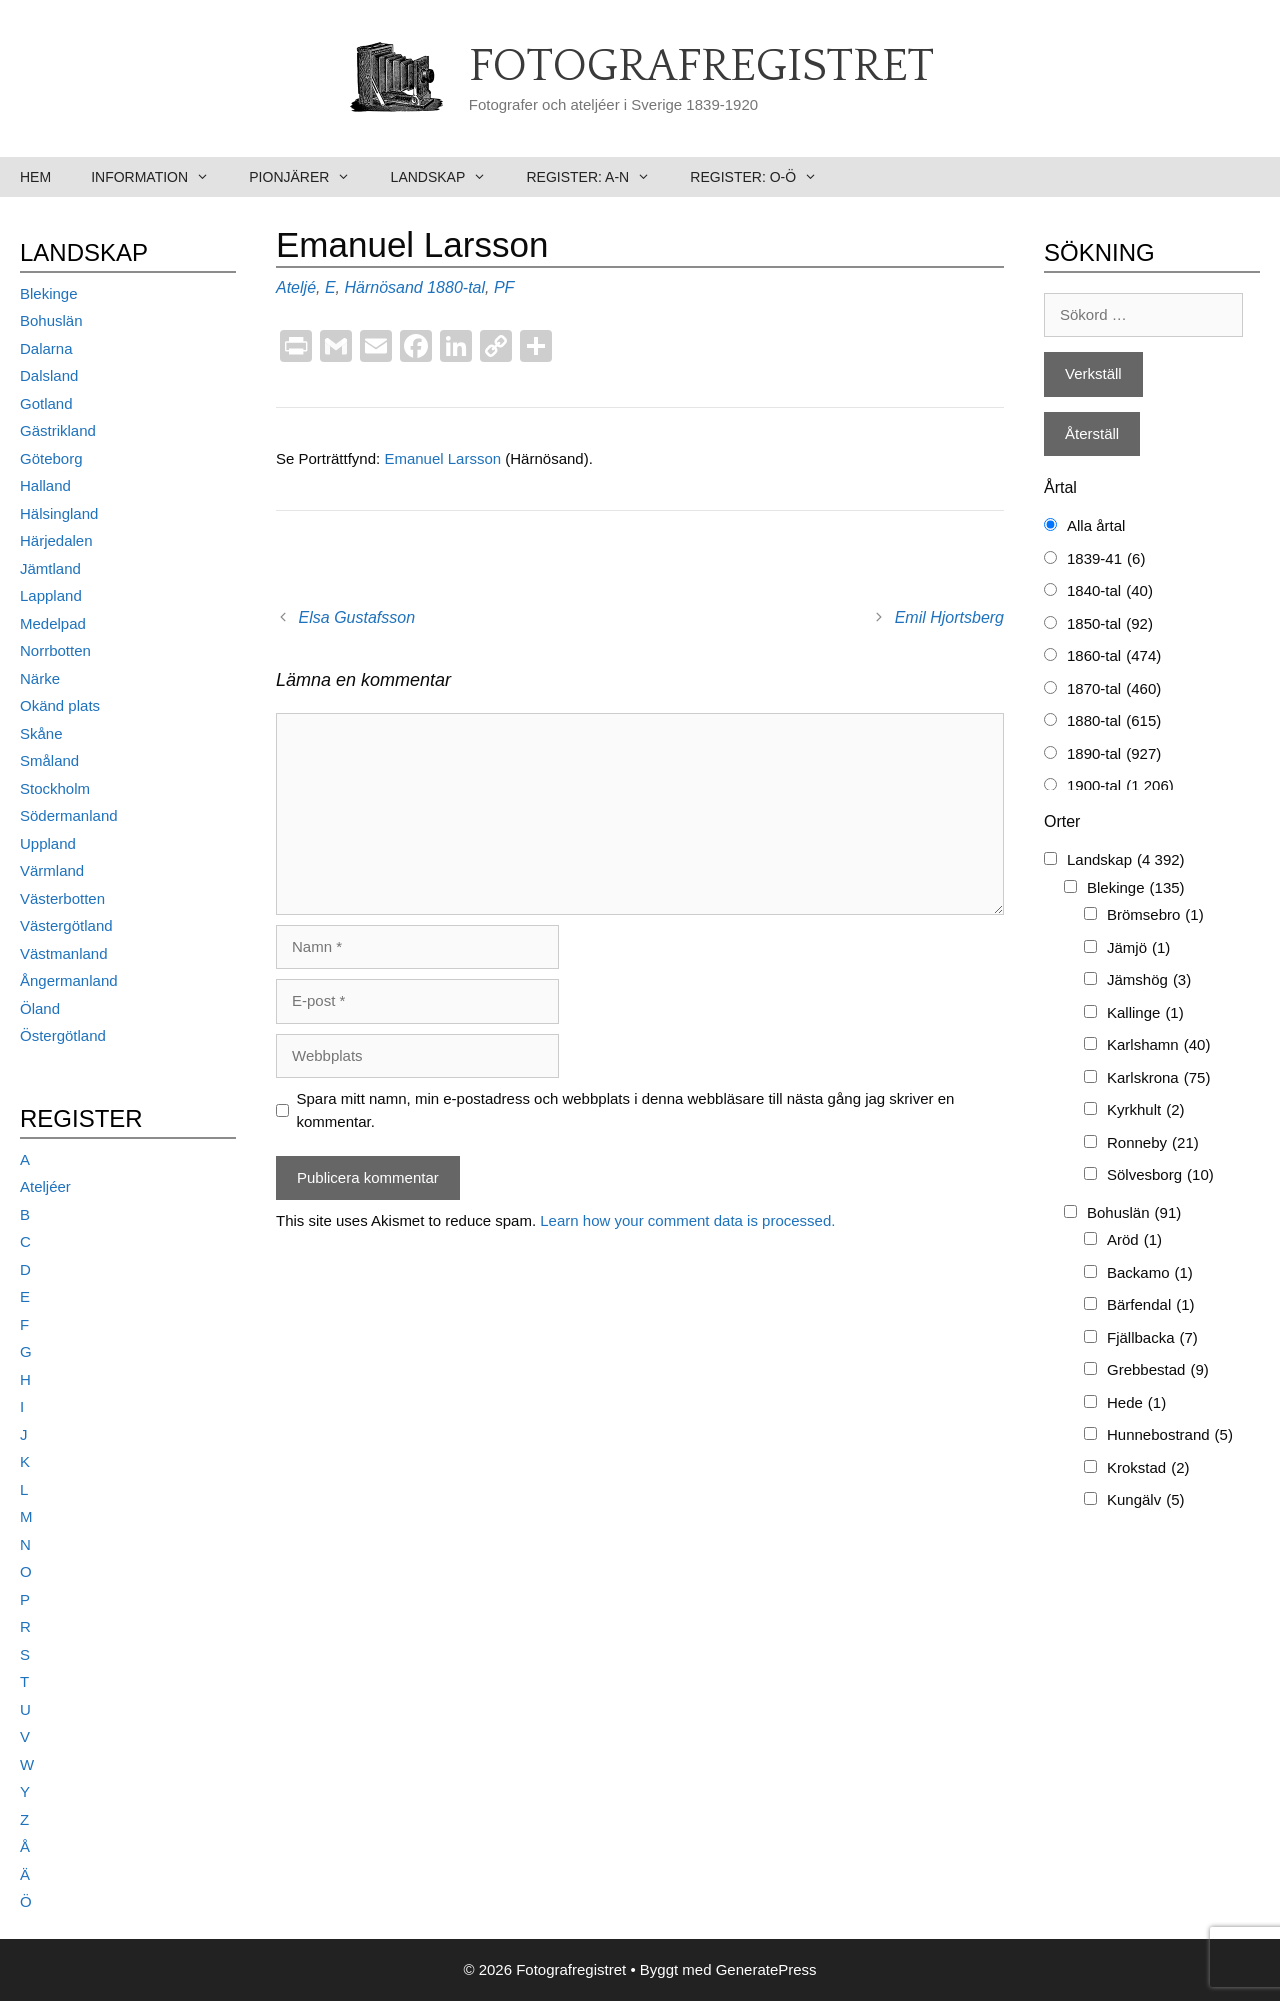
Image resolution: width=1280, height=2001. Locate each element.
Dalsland (49, 375)
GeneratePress (766, 1969)
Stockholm (55, 788)
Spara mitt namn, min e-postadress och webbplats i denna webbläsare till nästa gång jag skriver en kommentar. (626, 1110)
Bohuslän (51, 320)
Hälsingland (59, 513)
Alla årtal (1096, 525)
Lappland (51, 595)
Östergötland (63, 1035)
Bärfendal (1151, 1305)
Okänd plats (60, 705)
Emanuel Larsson (444, 458)
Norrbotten (55, 650)
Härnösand (383, 287)
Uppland (48, 843)
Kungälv (1146, 1500)
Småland (49, 760)
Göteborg (51, 458)
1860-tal (1114, 656)
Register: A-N (598, 177)
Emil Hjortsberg (949, 617)
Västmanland (64, 953)
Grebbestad (1158, 1370)
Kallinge (1145, 1013)
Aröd (1134, 1240)
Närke (40, 678)
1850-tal (1110, 624)
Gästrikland (58, 430)
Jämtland (50, 568)
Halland (45, 485)
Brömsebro (1155, 915)
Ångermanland (69, 980)
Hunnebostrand (1170, 1435)
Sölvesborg (1160, 1175)
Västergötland (66, 925)
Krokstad (1148, 1468)
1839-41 (1106, 559)
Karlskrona (1158, 1078)
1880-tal (456, 287)
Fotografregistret (701, 67)
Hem (35, 177)
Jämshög (1149, 980)
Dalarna (46, 348)
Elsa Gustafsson (357, 617)
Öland (40, 1008)
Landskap (449, 177)
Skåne (41, 733)
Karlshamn (1158, 1045)
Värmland (52, 870)
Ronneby (1153, 1143)
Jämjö (1138, 948)
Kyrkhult (1146, 1110)
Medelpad (53, 623)
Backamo (1150, 1273)
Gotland (46, 403)
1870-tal (1114, 689)
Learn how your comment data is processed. (687, 1220)
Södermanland (69, 815)
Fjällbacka (1152, 1338)
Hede (1136, 1403)
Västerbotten (62, 898)
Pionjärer (309, 177)
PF (504, 287)
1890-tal (1114, 754)
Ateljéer (45, 1186)
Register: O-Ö (763, 177)
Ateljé (296, 287)
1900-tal (1120, 786)
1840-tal (1110, 591)
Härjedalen (56, 540)
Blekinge (49, 293)
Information (160, 177)
